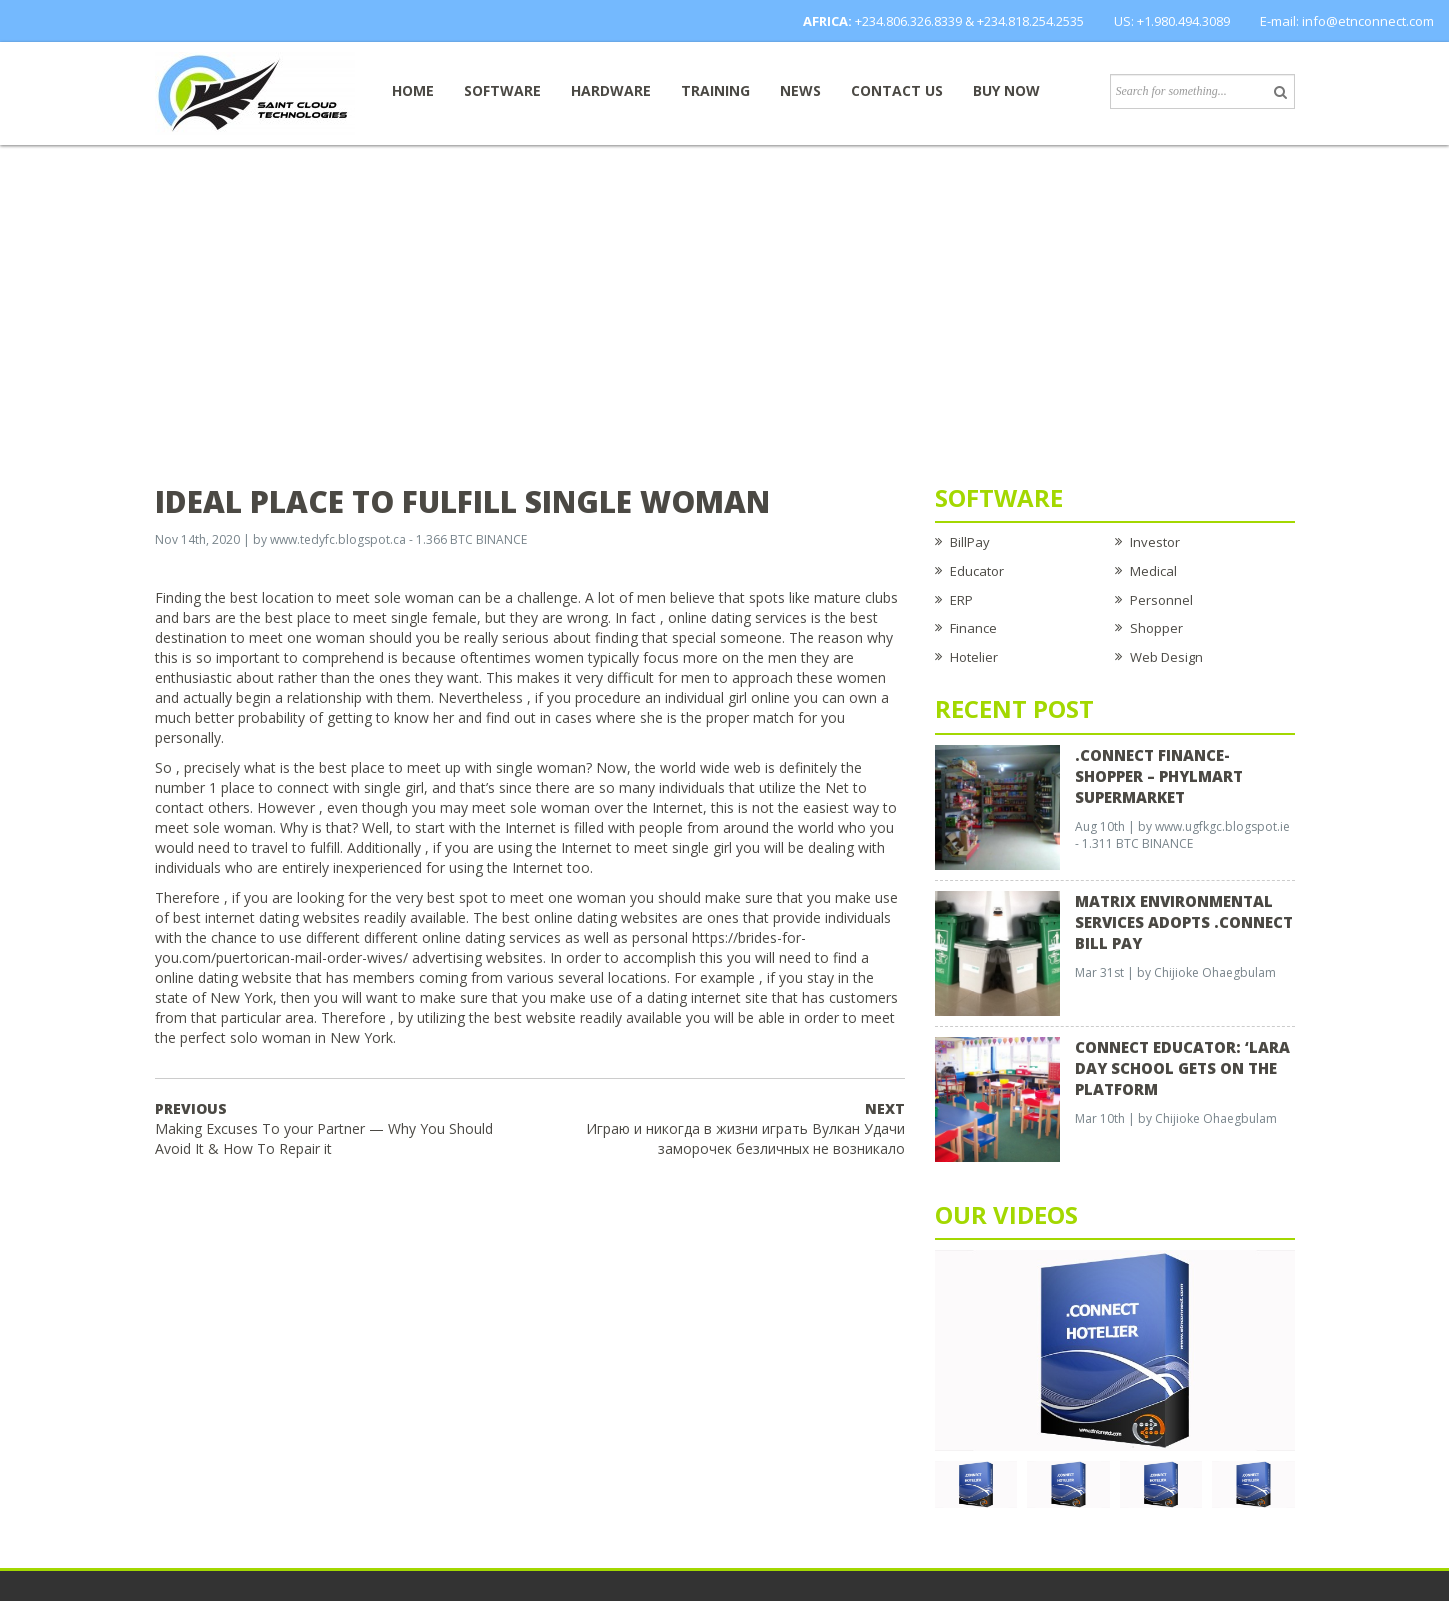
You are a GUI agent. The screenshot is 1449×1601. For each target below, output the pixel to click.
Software (502, 90)
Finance (973, 628)
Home (413, 90)
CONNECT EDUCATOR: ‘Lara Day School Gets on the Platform (1182, 1068)
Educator (977, 571)
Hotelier (974, 657)
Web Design (1166, 657)
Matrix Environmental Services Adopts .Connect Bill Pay (1184, 922)
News (800, 90)
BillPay (970, 542)
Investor (1155, 542)
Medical (1153, 571)
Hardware (611, 90)
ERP (961, 600)
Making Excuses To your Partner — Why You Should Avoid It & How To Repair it (324, 1128)
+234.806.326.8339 (908, 21)
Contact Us (897, 90)
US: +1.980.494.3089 (1172, 21)
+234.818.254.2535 (1030, 21)
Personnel (1161, 600)
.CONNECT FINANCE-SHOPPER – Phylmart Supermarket (1159, 776)
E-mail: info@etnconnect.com (1347, 21)
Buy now (1006, 90)
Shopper (1156, 628)
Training (715, 90)
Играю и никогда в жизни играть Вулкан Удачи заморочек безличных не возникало (745, 1128)
